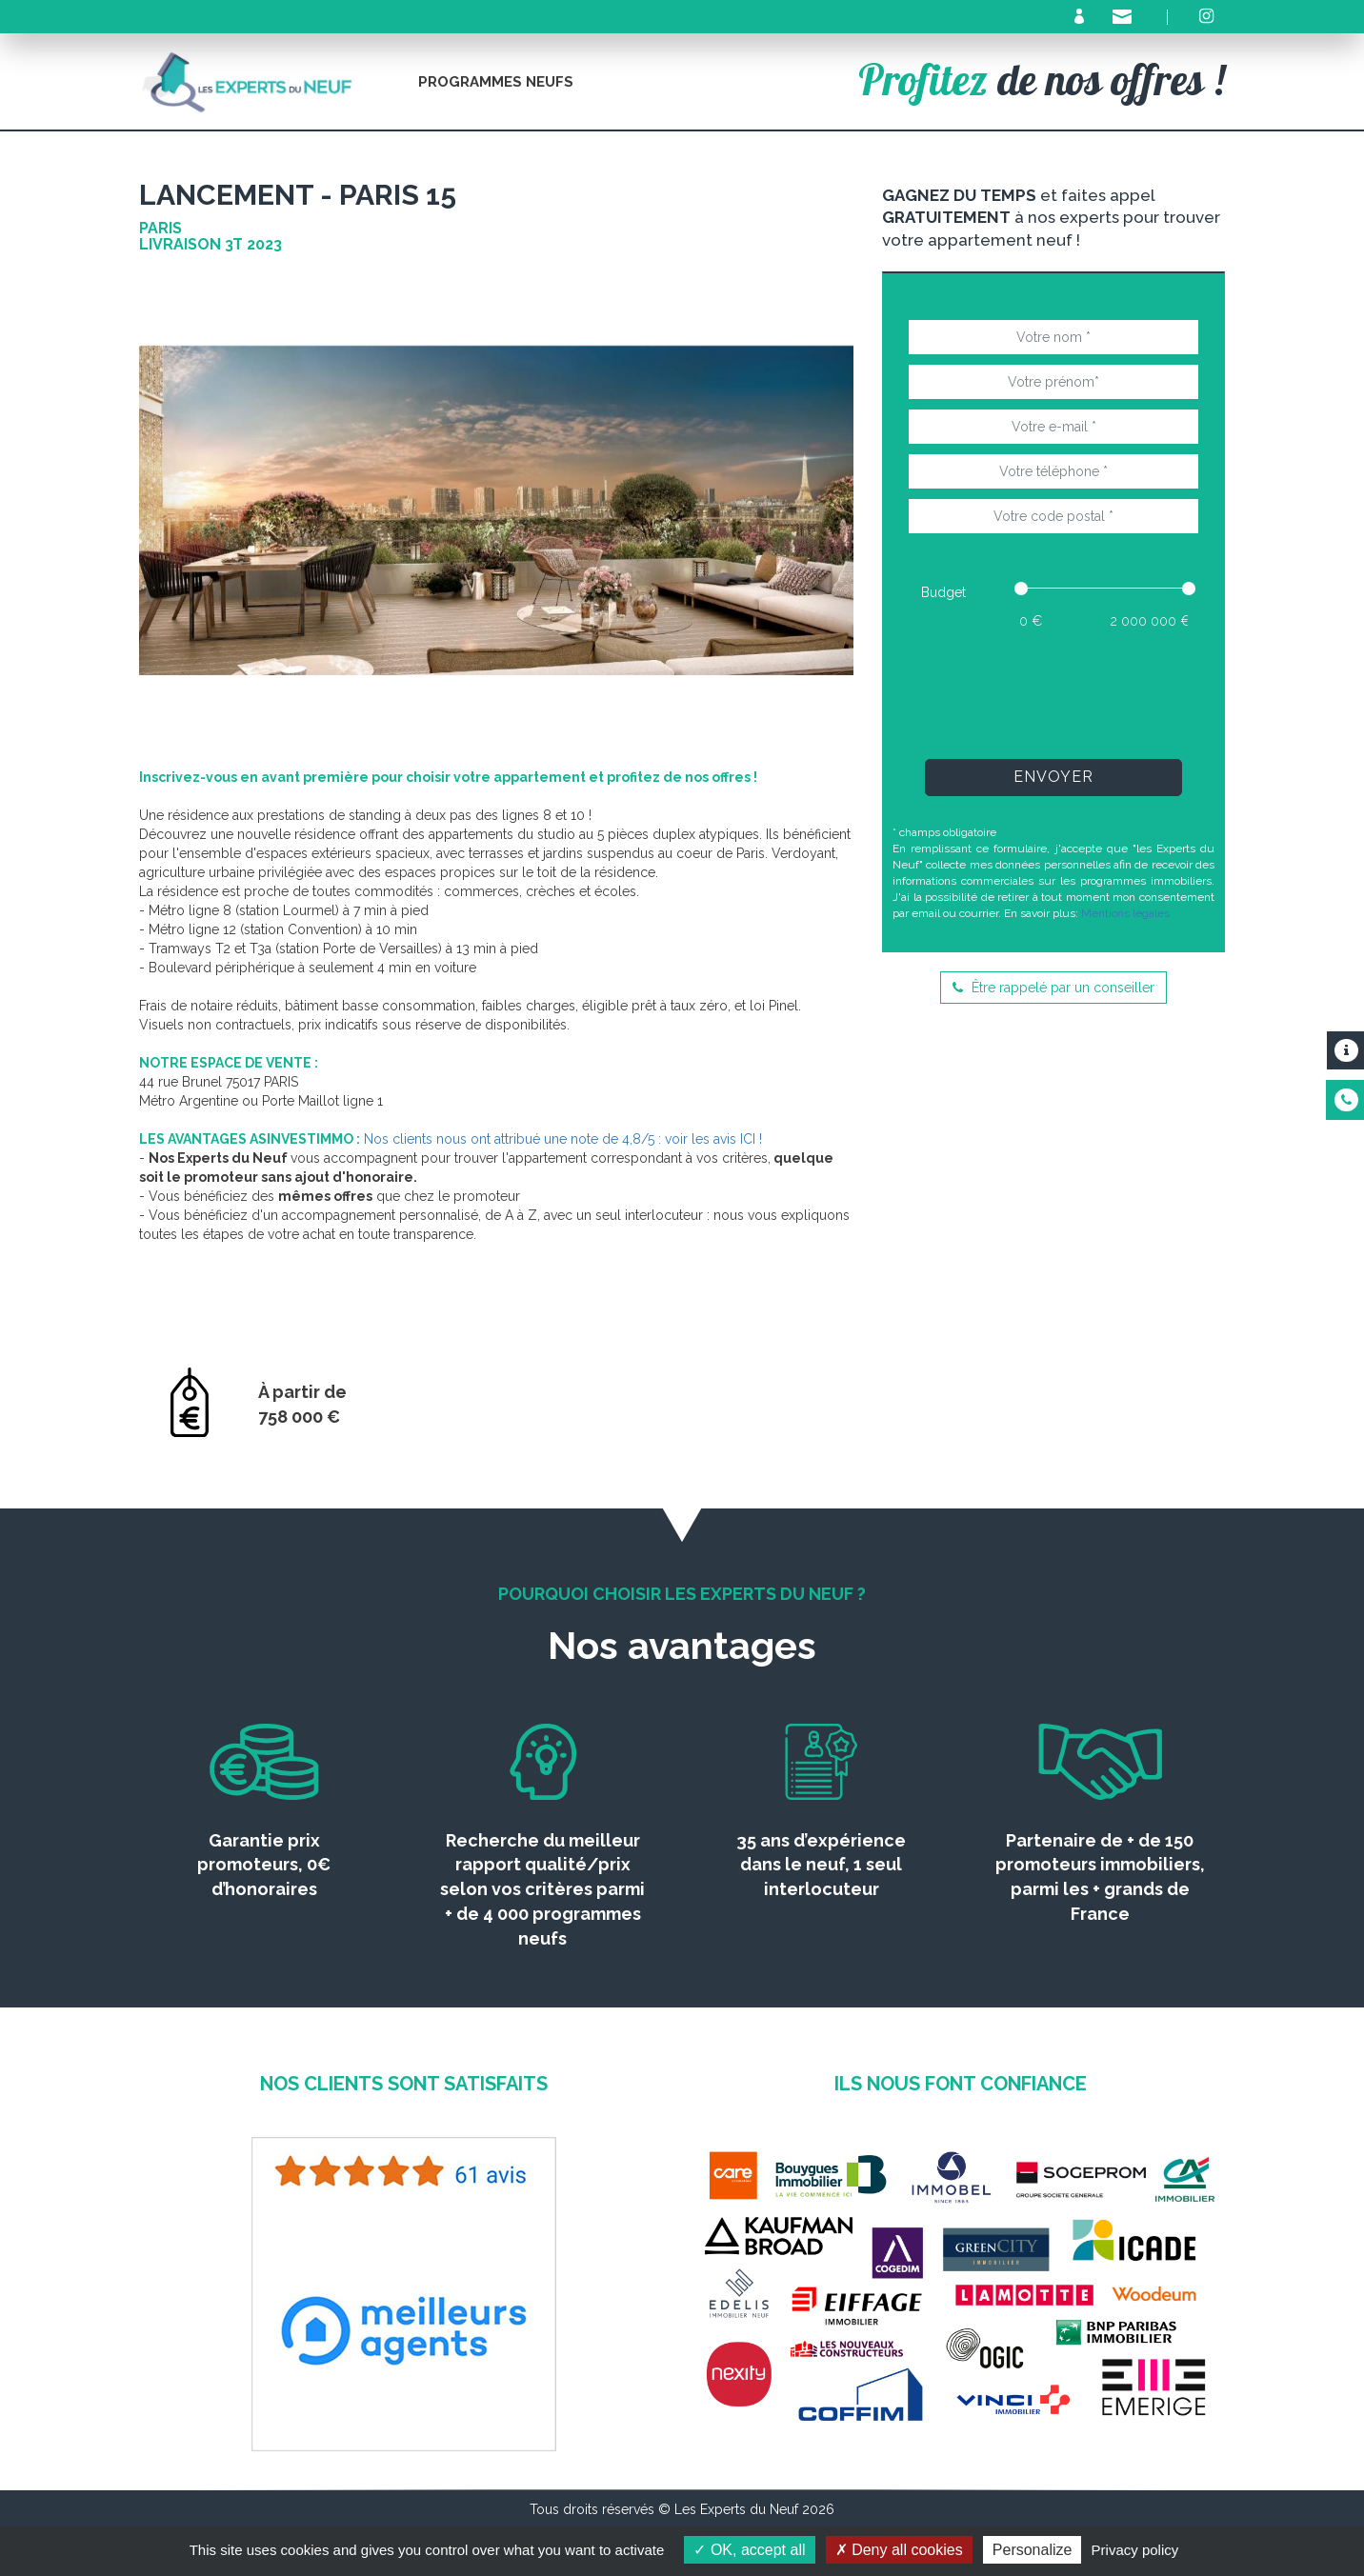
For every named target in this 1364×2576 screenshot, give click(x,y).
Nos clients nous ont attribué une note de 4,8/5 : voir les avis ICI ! (563, 1139)
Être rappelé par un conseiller (1053, 987)
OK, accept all (749, 2550)
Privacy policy (1135, 2550)
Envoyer (1053, 777)
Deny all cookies (899, 2550)
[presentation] (1053, 693)
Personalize (1033, 2550)
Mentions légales (1125, 913)
